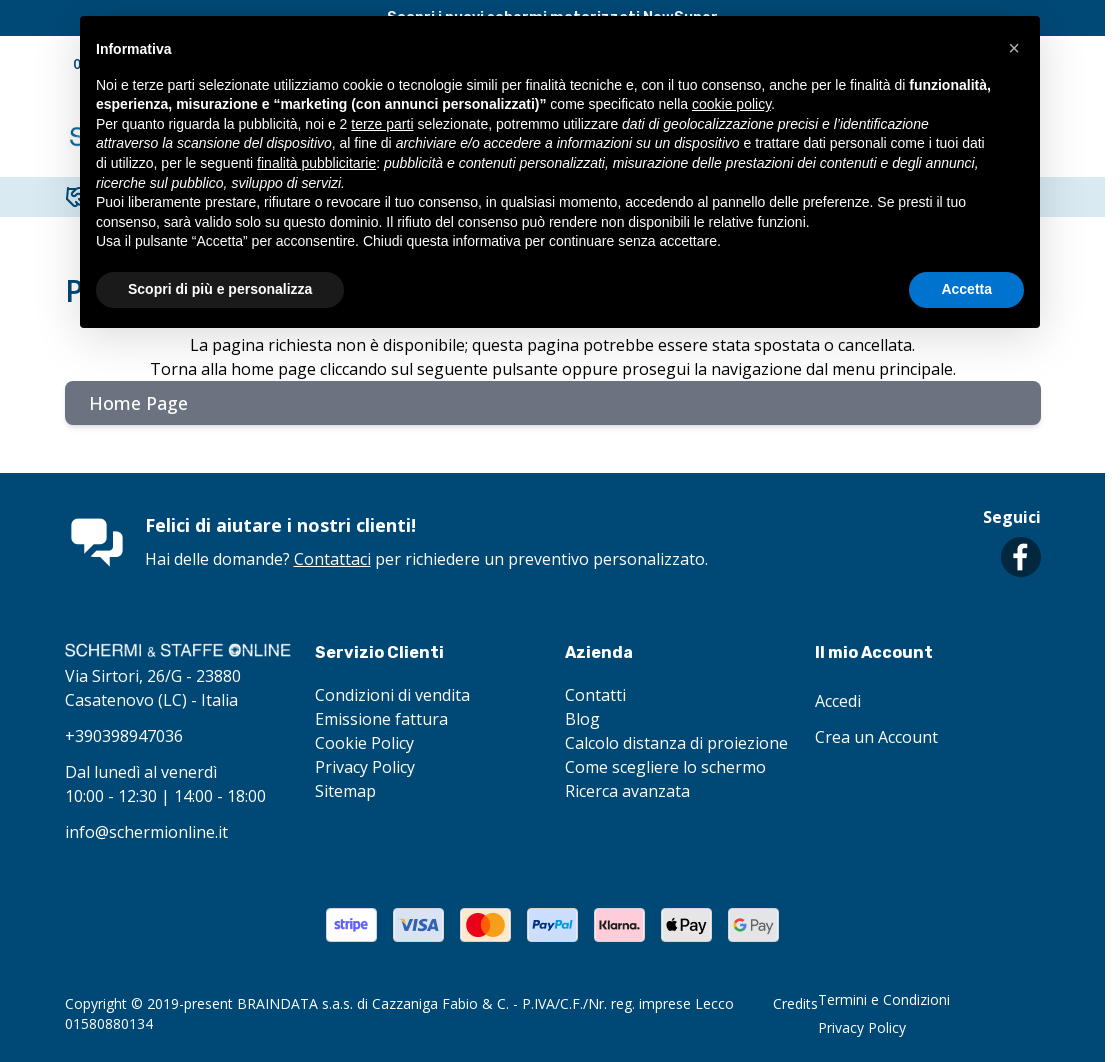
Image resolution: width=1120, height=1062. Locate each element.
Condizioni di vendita (392, 695)
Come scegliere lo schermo (665, 767)
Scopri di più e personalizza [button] (220, 289)
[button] (1014, 48)
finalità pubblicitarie (316, 163)
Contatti (595, 695)
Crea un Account (876, 737)
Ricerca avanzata (627, 791)
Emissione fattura (381, 719)
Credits (795, 1003)
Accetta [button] (966, 289)
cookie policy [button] (731, 104)
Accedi (838, 701)
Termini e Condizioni (884, 999)
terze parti (382, 124)
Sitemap (345, 791)
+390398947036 (124, 736)
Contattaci (332, 559)
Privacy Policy (365, 767)
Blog (582, 719)
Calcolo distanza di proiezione (676, 743)
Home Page (138, 403)
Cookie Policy (364, 743)
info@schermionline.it (146, 832)
